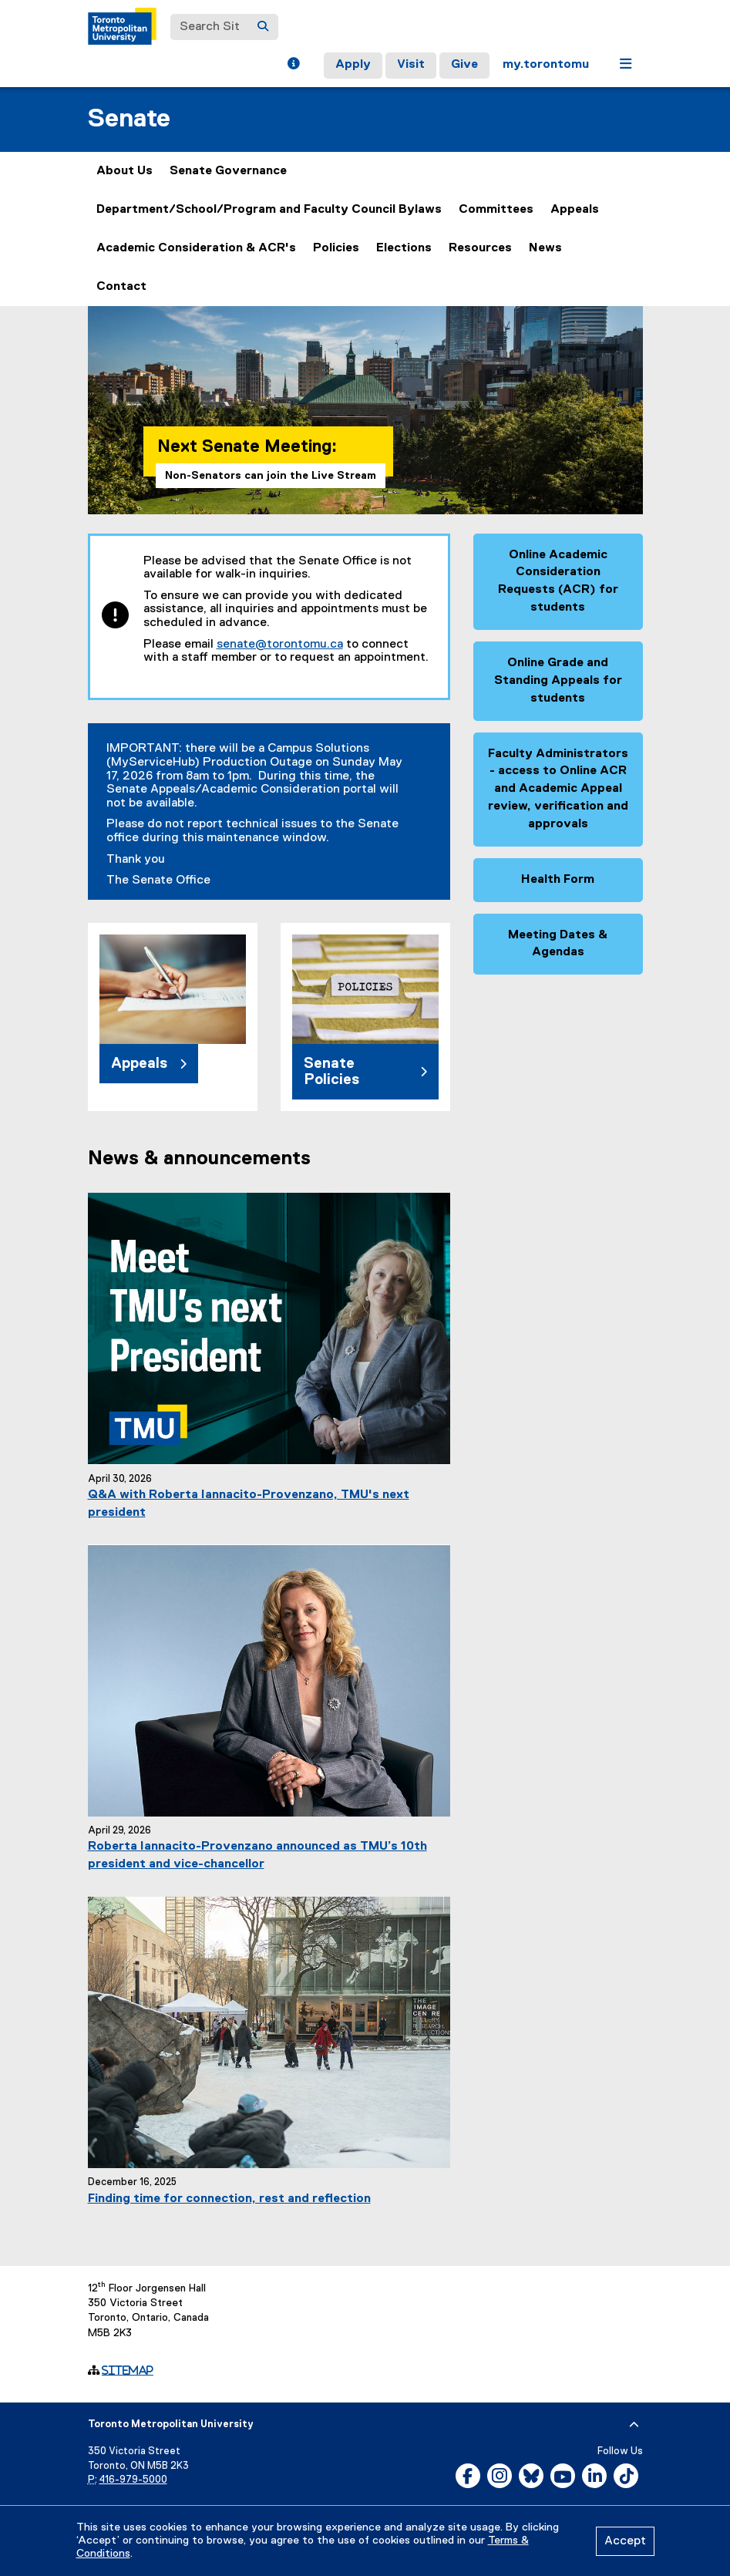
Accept (625, 2541)
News (545, 248)
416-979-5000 (133, 2480)
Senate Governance (228, 171)
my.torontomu (546, 65)
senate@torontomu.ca (280, 644)
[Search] (262, 27)
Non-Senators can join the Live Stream (270, 475)
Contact (121, 287)
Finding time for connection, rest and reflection (229, 2199)
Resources (480, 248)
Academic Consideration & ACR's (196, 248)
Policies (336, 248)
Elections (404, 248)
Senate (129, 119)
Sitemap (127, 2370)
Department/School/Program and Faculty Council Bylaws (269, 210)
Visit (411, 65)
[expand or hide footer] (634, 2425)
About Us (124, 171)
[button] (293, 65)
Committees (496, 210)
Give (464, 65)
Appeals (574, 210)
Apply (353, 65)
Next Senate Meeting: (247, 447)
